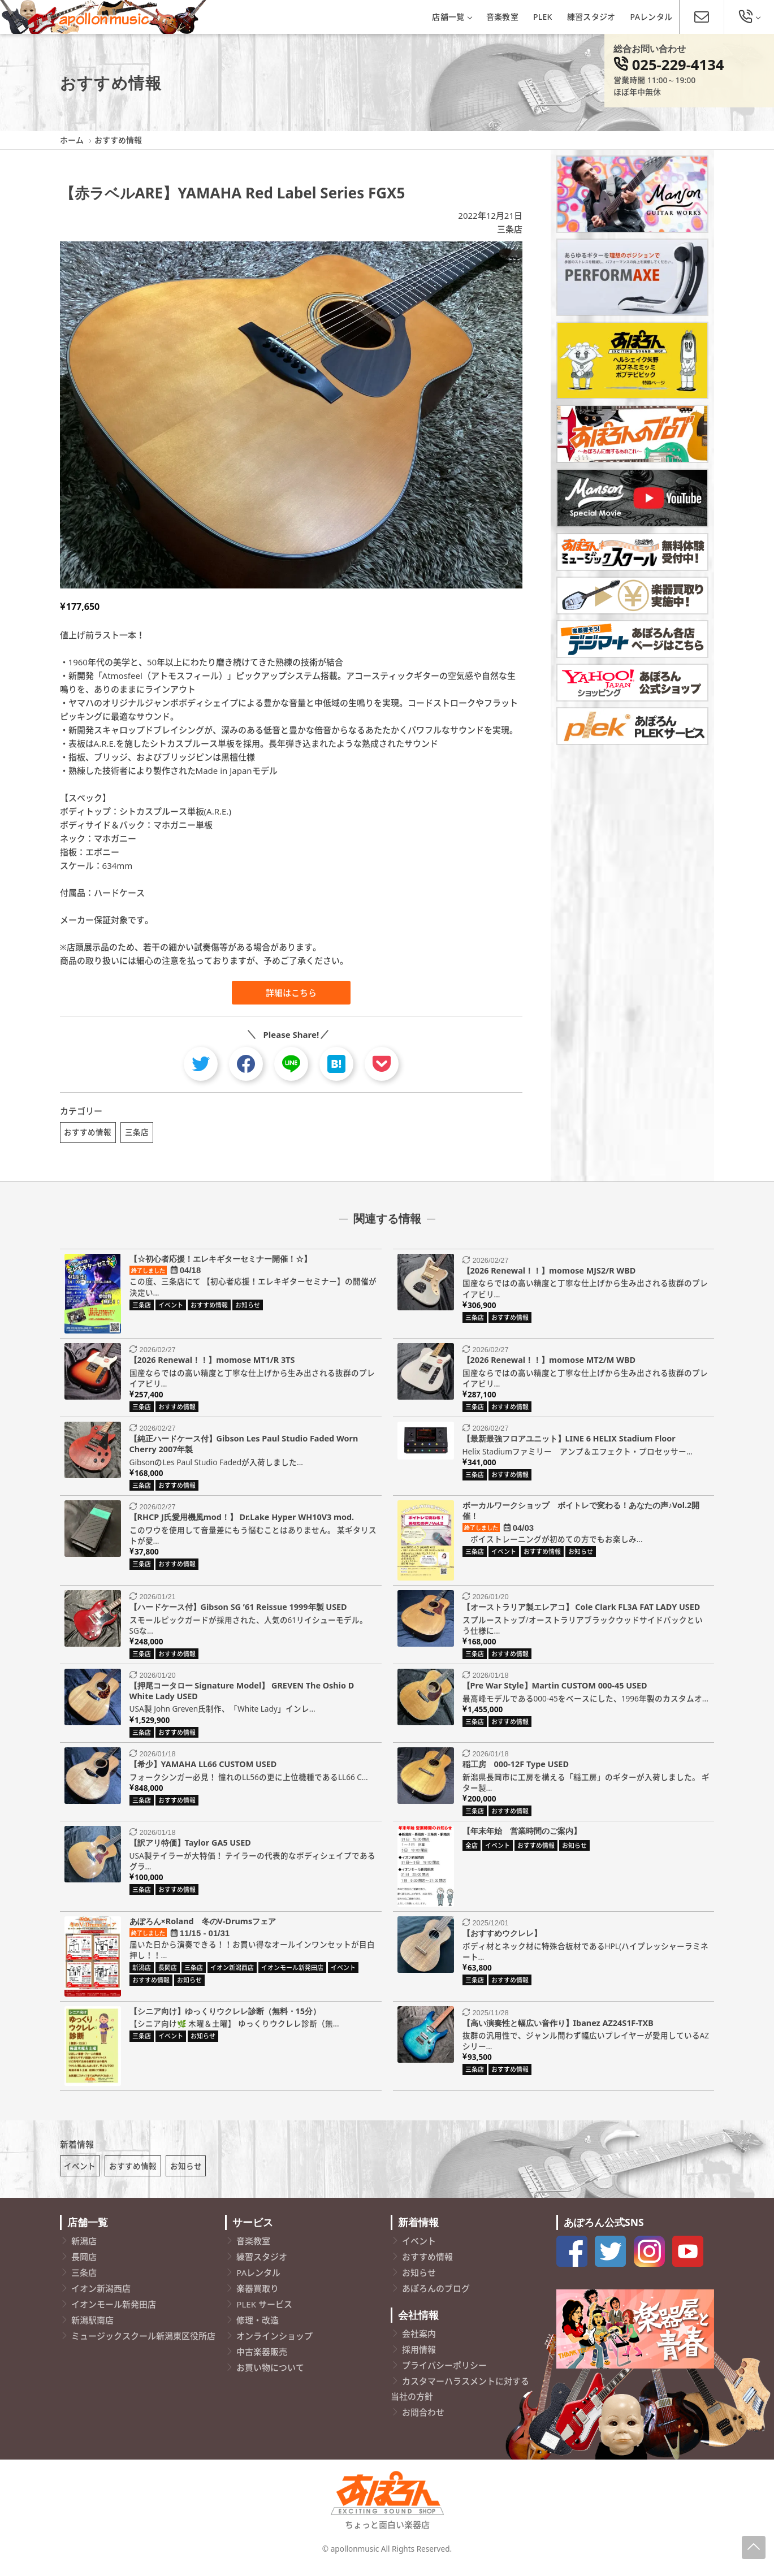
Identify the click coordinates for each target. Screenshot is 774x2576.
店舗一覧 (451, 16)
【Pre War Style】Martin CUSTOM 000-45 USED (554, 1690)
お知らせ (186, 2175)
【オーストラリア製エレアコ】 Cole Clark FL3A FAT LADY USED (581, 1611)
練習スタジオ (591, 16)
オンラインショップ (274, 2345)
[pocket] (382, 1064)
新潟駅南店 (92, 2329)
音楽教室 (502, 16)
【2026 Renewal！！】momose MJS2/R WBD (549, 1275)
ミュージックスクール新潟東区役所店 (143, 2345)
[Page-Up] (754, 2547)
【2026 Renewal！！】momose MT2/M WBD (549, 1364)
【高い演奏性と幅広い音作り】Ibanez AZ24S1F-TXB (558, 2027)
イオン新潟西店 (101, 2298)
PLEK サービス (264, 2313)
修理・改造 (257, 2329)
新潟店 (84, 2250)
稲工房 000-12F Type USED (515, 1768)
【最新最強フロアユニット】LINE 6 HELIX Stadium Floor (569, 1443)
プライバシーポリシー (444, 2374)
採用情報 (419, 2358)
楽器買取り (257, 2298)
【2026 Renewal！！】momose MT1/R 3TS (212, 1364)
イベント (80, 2175)
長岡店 (84, 2266)
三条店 (509, 229)
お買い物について (270, 2377)
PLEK (542, 16)
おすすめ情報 (87, 1132)
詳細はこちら (291, 992)
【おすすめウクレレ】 (502, 1937)
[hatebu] (336, 1064)
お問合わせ (423, 2421)
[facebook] (246, 1064)
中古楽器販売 (261, 2361)
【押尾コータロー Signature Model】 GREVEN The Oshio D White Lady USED (241, 1695)
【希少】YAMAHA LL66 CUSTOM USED (203, 1768)
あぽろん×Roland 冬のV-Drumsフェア (202, 1925)
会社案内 (419, 2342)
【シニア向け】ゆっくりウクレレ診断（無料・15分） (225, 2015)
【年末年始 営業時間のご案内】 (521, 1835)
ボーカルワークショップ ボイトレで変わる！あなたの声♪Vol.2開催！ (581, 1515)
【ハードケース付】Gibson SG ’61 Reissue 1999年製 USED (238, 1611)
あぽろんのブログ (436, 2298)
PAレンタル (651, 16)
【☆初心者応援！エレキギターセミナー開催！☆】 (220, 1263)
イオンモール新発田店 (113, 2313)
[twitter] (201, 1064)
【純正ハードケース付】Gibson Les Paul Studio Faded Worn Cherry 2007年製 (243, 1449)
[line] (291, 1064)
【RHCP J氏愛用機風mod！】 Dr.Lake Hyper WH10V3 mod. (241, 1522)
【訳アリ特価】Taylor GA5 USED (190, 1847)
